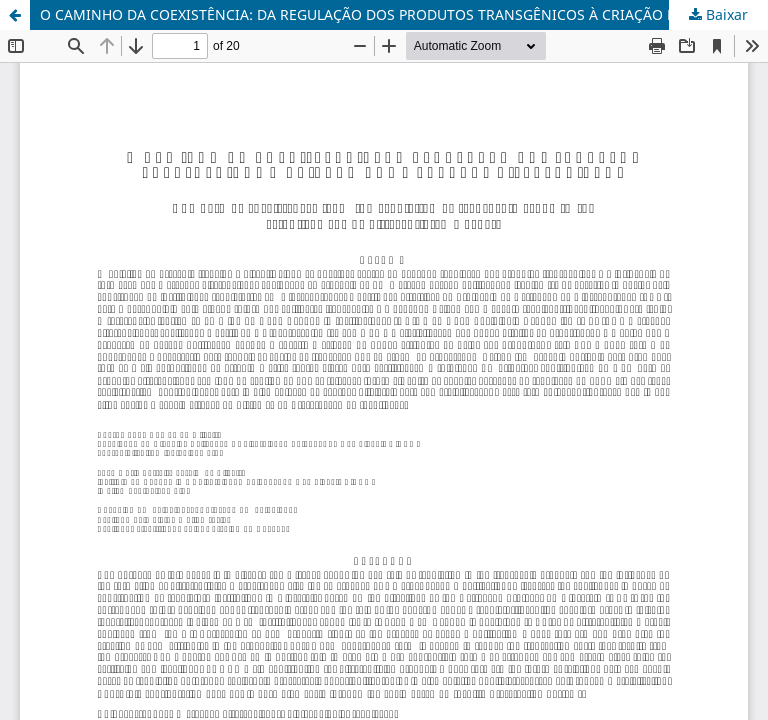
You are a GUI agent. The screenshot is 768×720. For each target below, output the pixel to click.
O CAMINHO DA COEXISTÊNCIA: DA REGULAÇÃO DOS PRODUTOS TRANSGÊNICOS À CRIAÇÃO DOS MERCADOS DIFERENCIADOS (404, 14)
